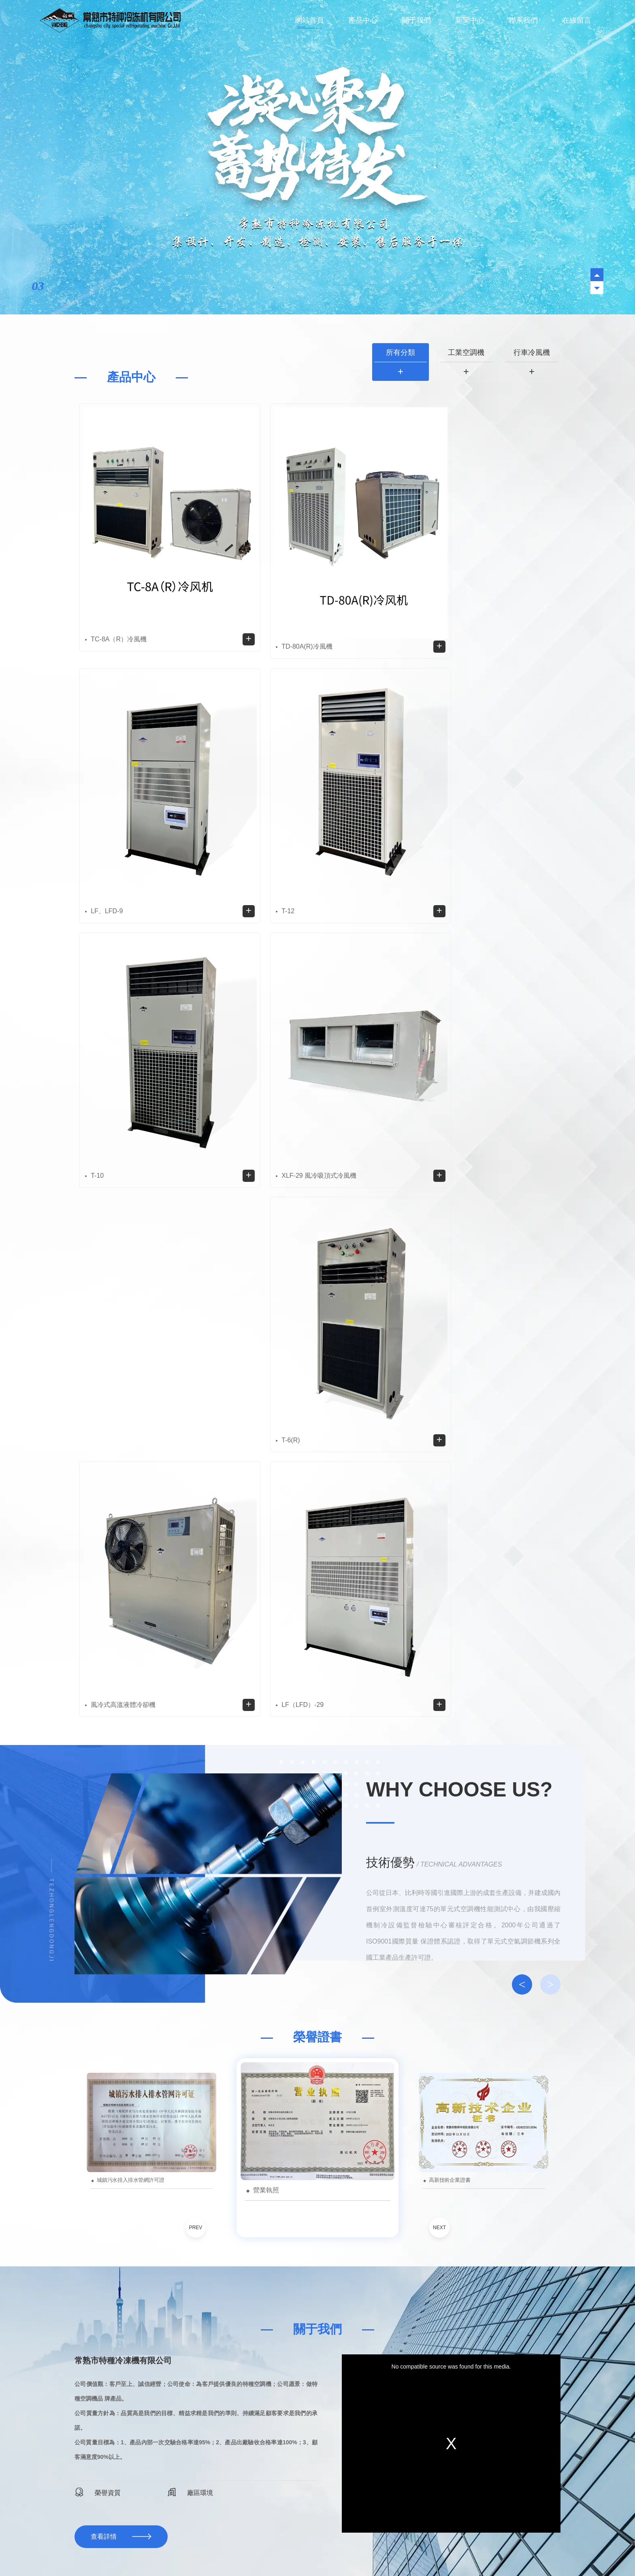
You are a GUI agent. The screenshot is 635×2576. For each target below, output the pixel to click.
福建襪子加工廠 (385, 2543)
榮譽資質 (98, 2083)
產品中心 (362, 20)
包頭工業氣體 (447, 2543)
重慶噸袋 (192, 2543)
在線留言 (576, 20)
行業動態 (539, 2222)
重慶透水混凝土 (157, 2543)
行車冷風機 (532, 352)
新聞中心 (469, 20)
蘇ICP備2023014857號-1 (296, 2493)
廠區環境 (190, 2083)
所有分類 (400, 352)
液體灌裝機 (119, 2543)
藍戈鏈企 (305, 2502)
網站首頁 (309, 20)
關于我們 (416, 20)
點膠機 (417, 2543)
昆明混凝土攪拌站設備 (333, 2543)
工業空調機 (466, 352)
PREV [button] (195, 1819)
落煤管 (254, 2543)
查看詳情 (104, 2127)
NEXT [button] (439, 1819)
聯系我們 (523, 20)
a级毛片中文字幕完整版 (30, 2555)
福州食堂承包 (284, 2543)
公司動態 (458, 2222)
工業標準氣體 (225, 2543)
